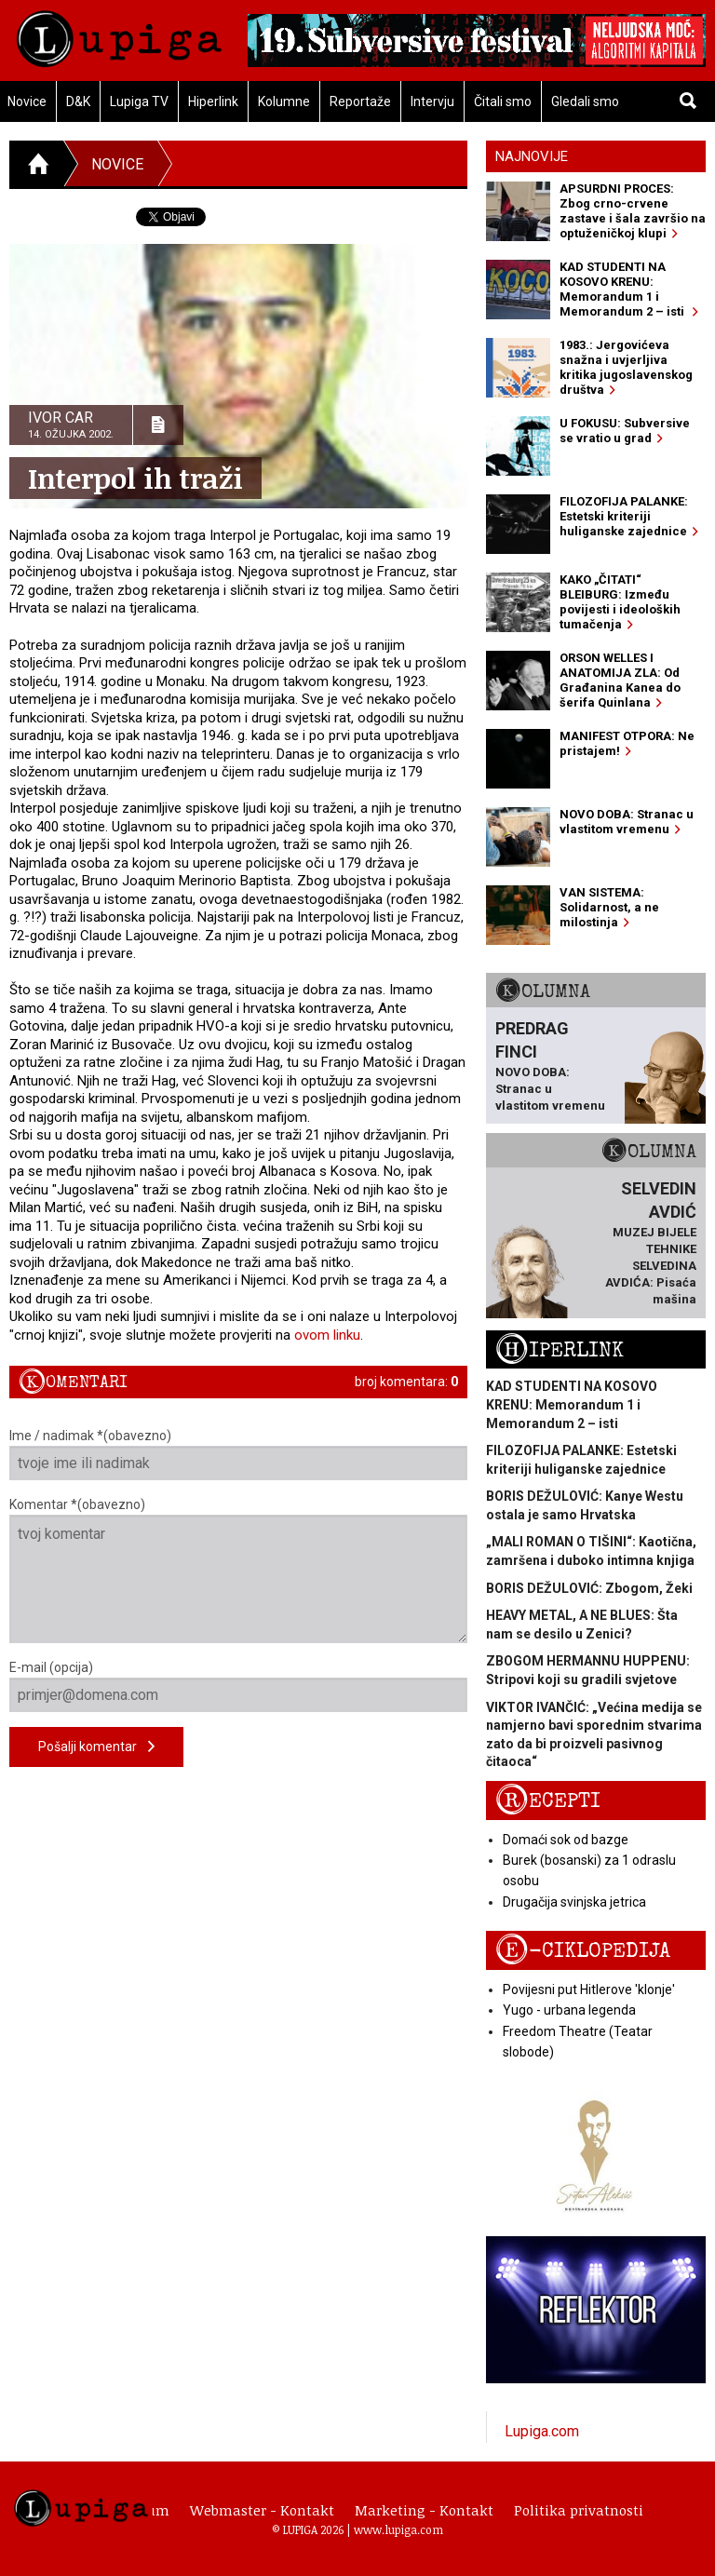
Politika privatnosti (578, 2510)
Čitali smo (503, 101)
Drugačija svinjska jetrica (574, 1902)
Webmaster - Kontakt (262, 2510)
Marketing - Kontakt (424, 2510)
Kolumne (284, 101)
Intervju (432, 101)
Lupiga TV (139, 101)
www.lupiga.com (398, 2529)
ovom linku (327, 1335)
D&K (78, 101)
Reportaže (360, 101)
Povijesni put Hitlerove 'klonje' (589, 1989)
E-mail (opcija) (238, 1686)
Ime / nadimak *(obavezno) (238, 1454)
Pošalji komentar (96, 1747)
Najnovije (531, 156)
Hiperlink (213, 101)
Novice (117, 164)
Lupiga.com (542, 2431)
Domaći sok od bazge (565, 1839)
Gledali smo (585, 101)
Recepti (547, 1801)
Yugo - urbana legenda (569, 2010)
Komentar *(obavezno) (238, 1570)
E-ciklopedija (582, 1951)
